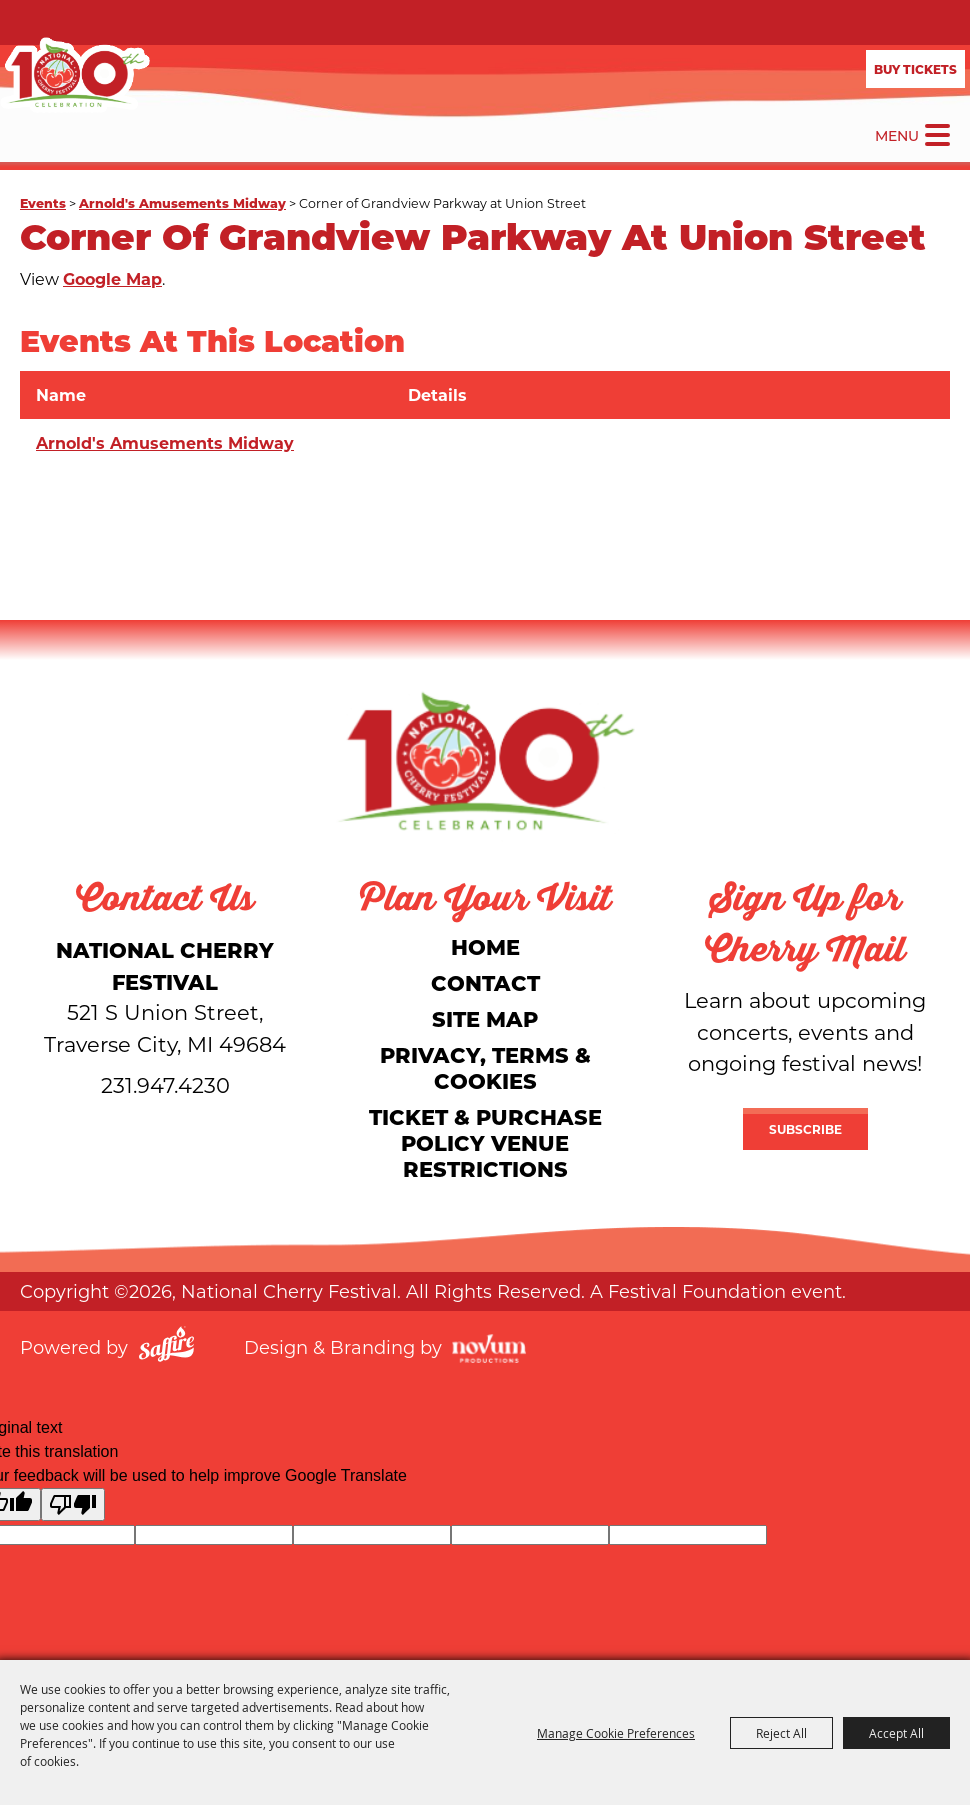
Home (485, 946)
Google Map (112, 278)
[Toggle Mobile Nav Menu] (937, 135)
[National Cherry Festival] (75, 75)
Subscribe (805, 1129)
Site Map (485, 1018)
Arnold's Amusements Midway (182, 202)
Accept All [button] (896, 1733)
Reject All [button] (781, 1733)
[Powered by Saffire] (166, 1347)
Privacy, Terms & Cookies (485, 1067)
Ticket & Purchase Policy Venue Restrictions (485, 1142)
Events (43, 202)
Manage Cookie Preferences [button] (616, 1733)
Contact (485, 982)
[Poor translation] (73, 1504)
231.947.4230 (165, 1085)
